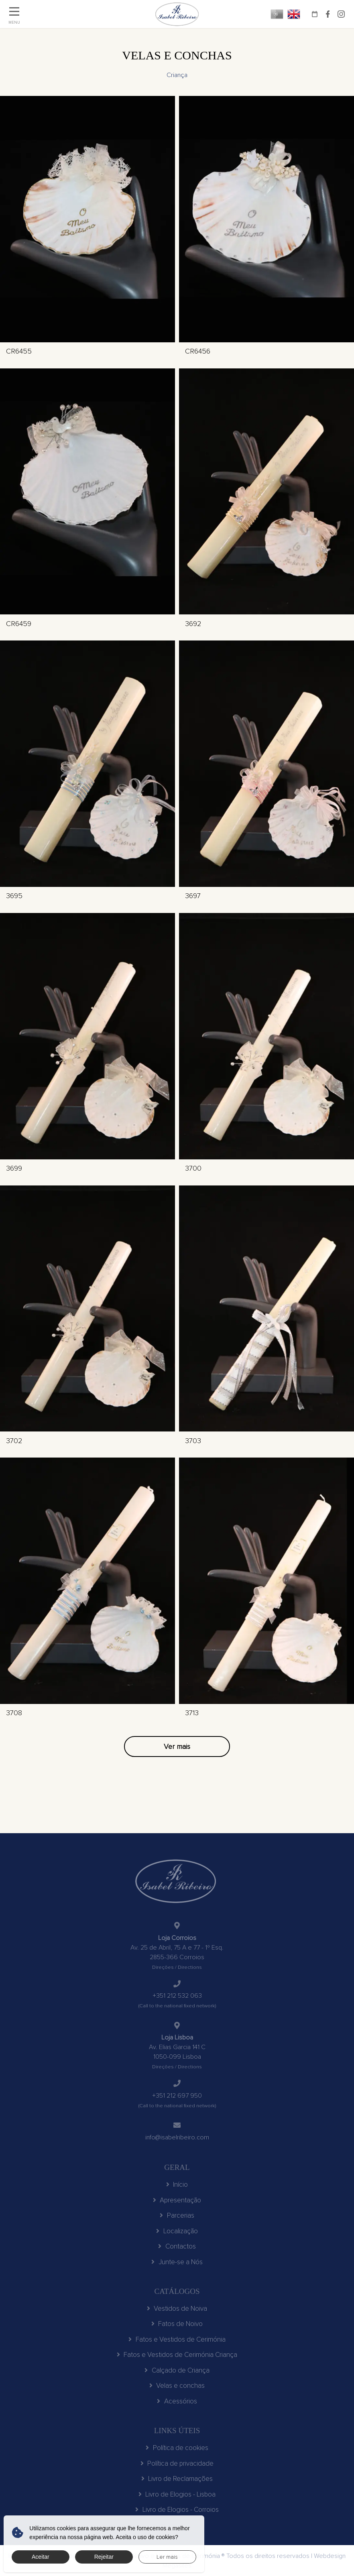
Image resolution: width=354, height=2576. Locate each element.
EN (293, 14)
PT (277, 14)
